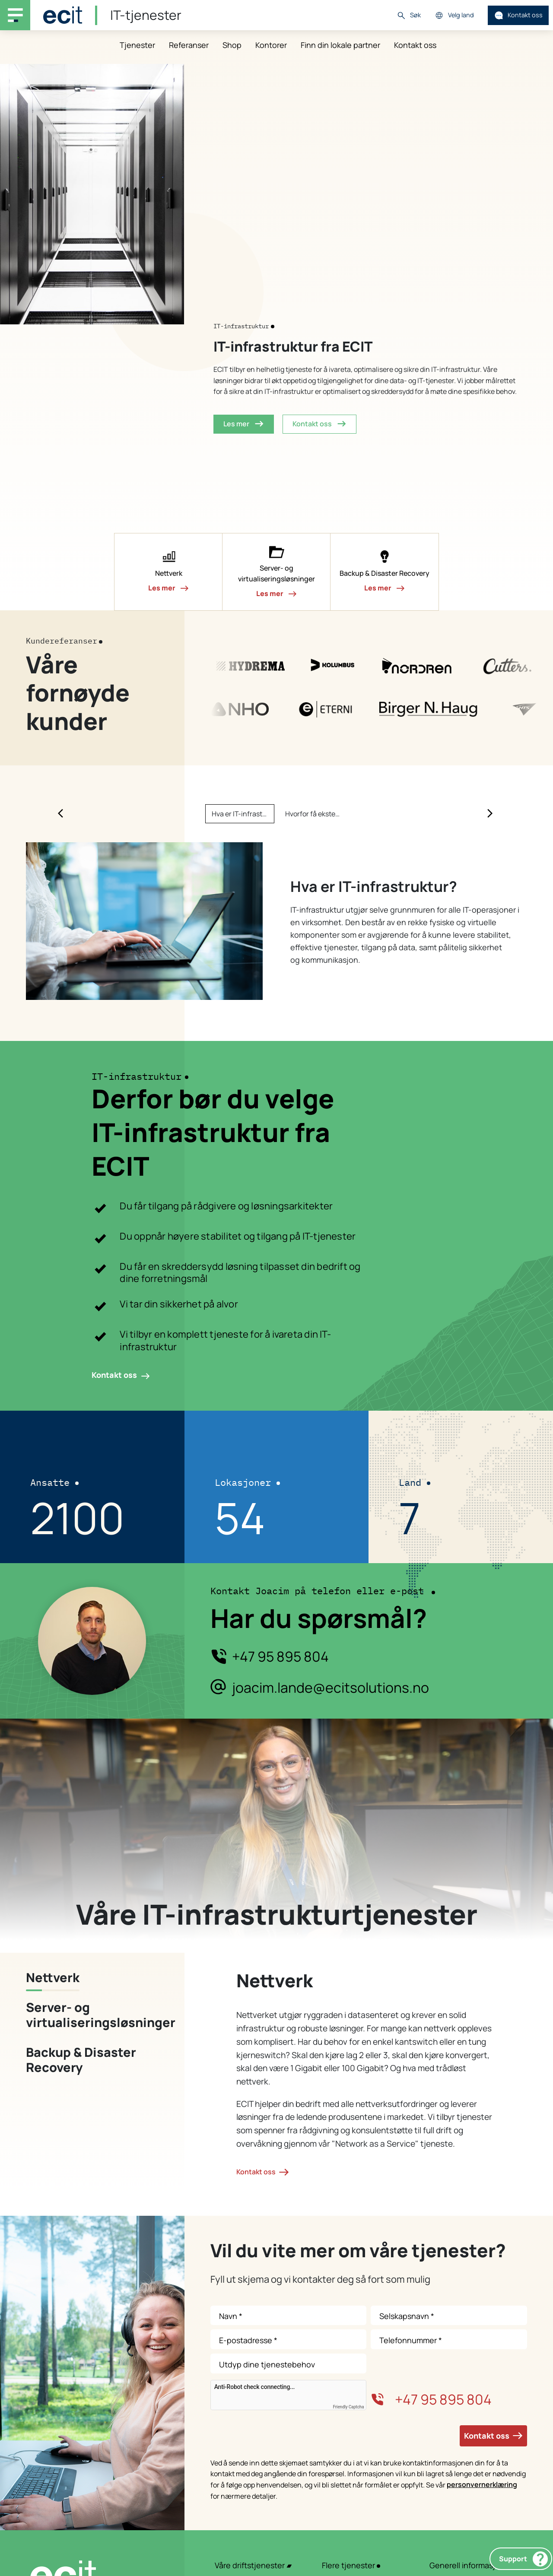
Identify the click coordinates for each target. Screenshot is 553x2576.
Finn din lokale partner (340, 45)
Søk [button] (409, 15)
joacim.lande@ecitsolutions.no (330, 1688)
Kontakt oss (518, 15)
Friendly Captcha (348, 2407)
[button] (168, 571)
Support (523, 2558)
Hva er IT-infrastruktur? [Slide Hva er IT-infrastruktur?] (243, 813)
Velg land (454, 15)
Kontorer (271, 45)
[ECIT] (62, 15)
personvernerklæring (482, 2484)
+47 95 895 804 (280, 1657)
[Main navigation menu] (15, 15)
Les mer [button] (243, 423)
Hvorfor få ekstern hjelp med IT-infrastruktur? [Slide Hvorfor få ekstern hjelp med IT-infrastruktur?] (316, 813)
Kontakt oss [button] (319, 423)
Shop (232, 45)
